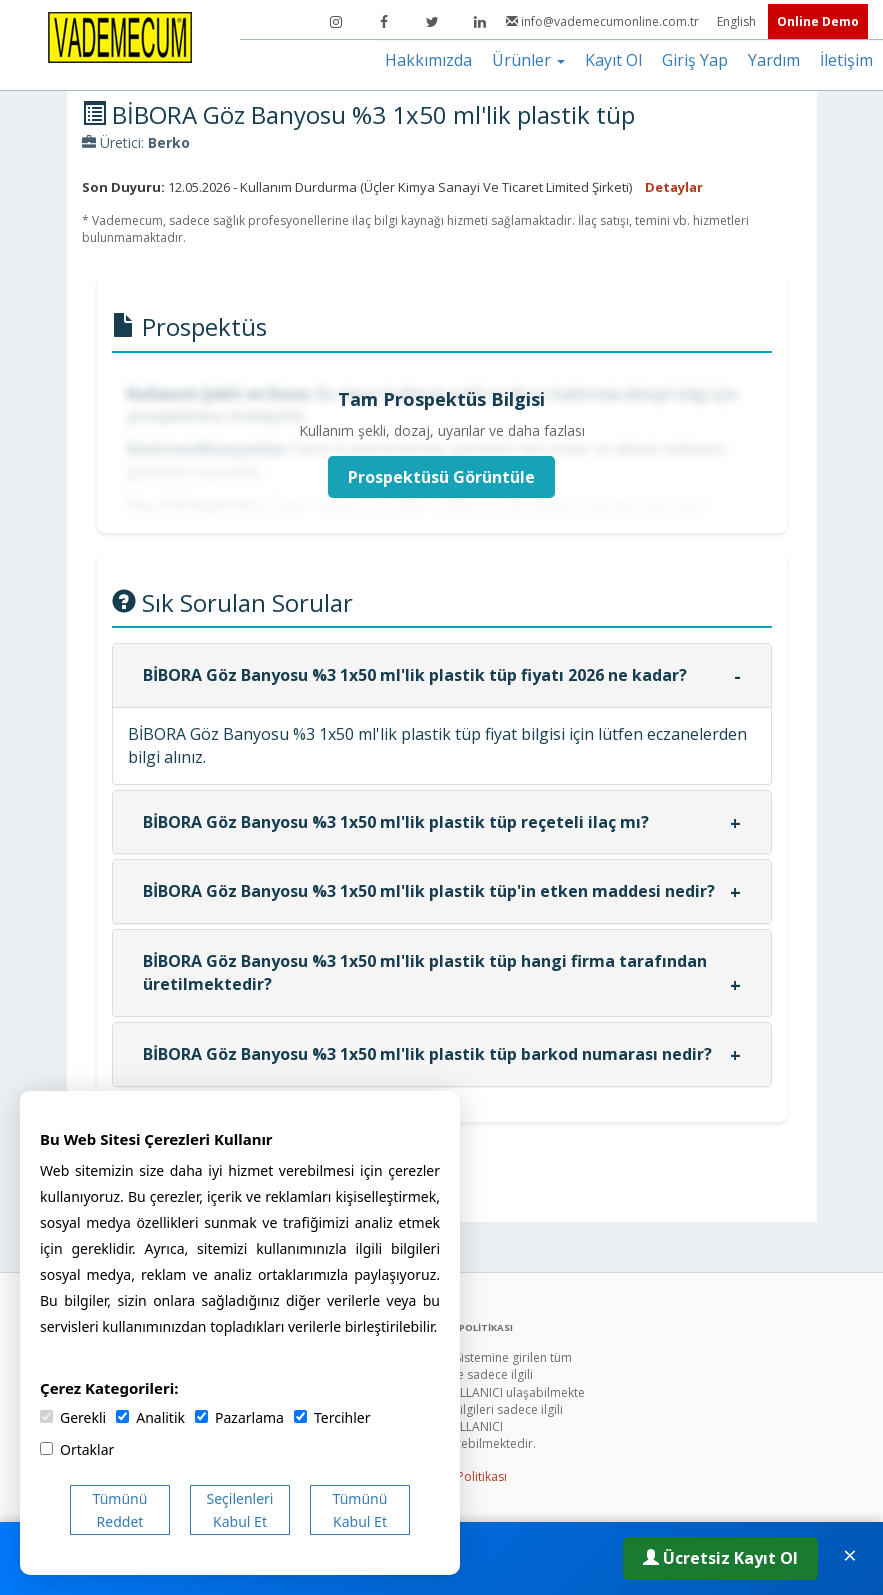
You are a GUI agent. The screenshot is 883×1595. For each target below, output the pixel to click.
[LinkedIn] (480, 22)
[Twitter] (432, 22)
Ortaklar (77, 1449)
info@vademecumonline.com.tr (604, 21)
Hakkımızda (428, 60)
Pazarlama (239, 1417)
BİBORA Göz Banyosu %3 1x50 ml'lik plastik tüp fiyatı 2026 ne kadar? (415, 675)
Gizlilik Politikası (462, 1476)
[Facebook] (384, 22)
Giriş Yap (695, 60)
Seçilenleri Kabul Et (240, 1510)
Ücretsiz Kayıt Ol (720, 1558)
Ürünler (528, 60)
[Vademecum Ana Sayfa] (120, 36)
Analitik (150, 1417)
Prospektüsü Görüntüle (441, 477)
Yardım (774, 60)
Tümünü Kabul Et (360, 1510)
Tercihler (332, 1417)
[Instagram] (336, 22)
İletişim (846, 60)
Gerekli (73, 1417)
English (738, 21)
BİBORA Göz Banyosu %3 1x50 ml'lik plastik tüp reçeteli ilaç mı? (396, 822)
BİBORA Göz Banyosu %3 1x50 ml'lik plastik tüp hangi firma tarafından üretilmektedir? (425, 972)
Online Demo (818, 21)
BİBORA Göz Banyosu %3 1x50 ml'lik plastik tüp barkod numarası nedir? (427, 1054)
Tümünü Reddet (120, 1510)
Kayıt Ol (613, 60)
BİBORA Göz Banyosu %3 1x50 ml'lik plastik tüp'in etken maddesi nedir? (429, 891)
